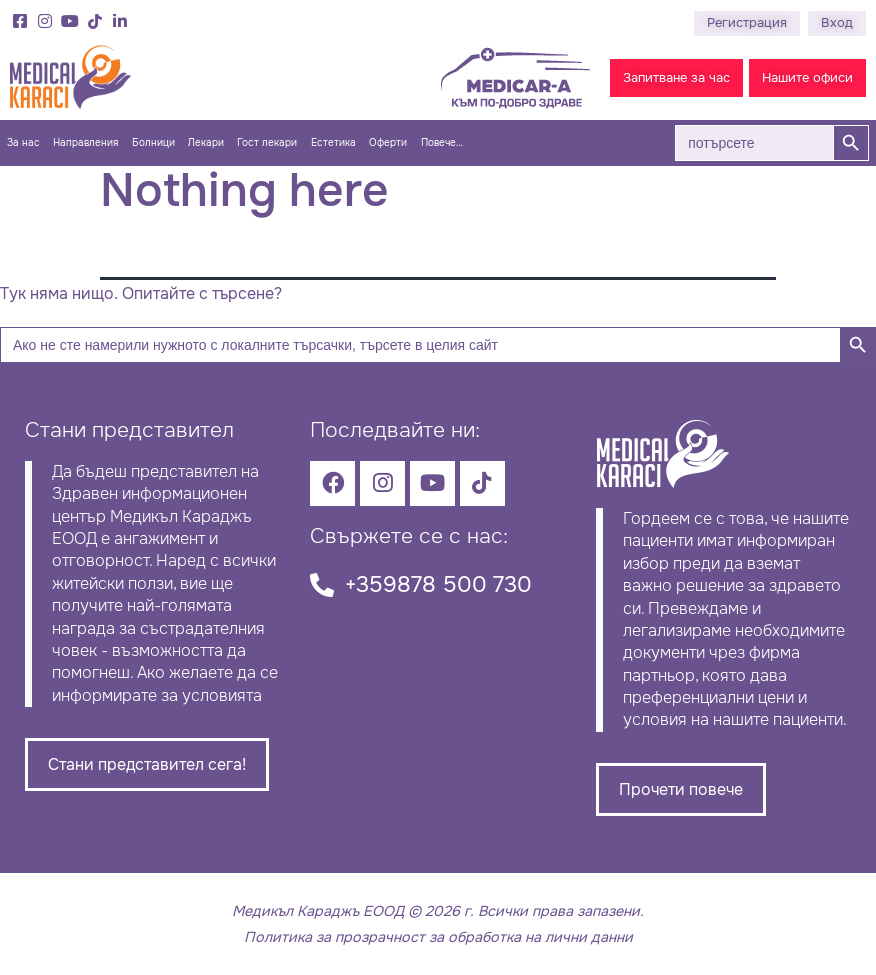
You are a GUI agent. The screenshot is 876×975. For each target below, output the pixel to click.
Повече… (442, 143)
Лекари (206, 143)
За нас (23, 143)
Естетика (333, 143)
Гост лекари (267, 143)
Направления (85, 143)
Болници (153, 143)
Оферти (388, 143)
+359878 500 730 (438, 584)
